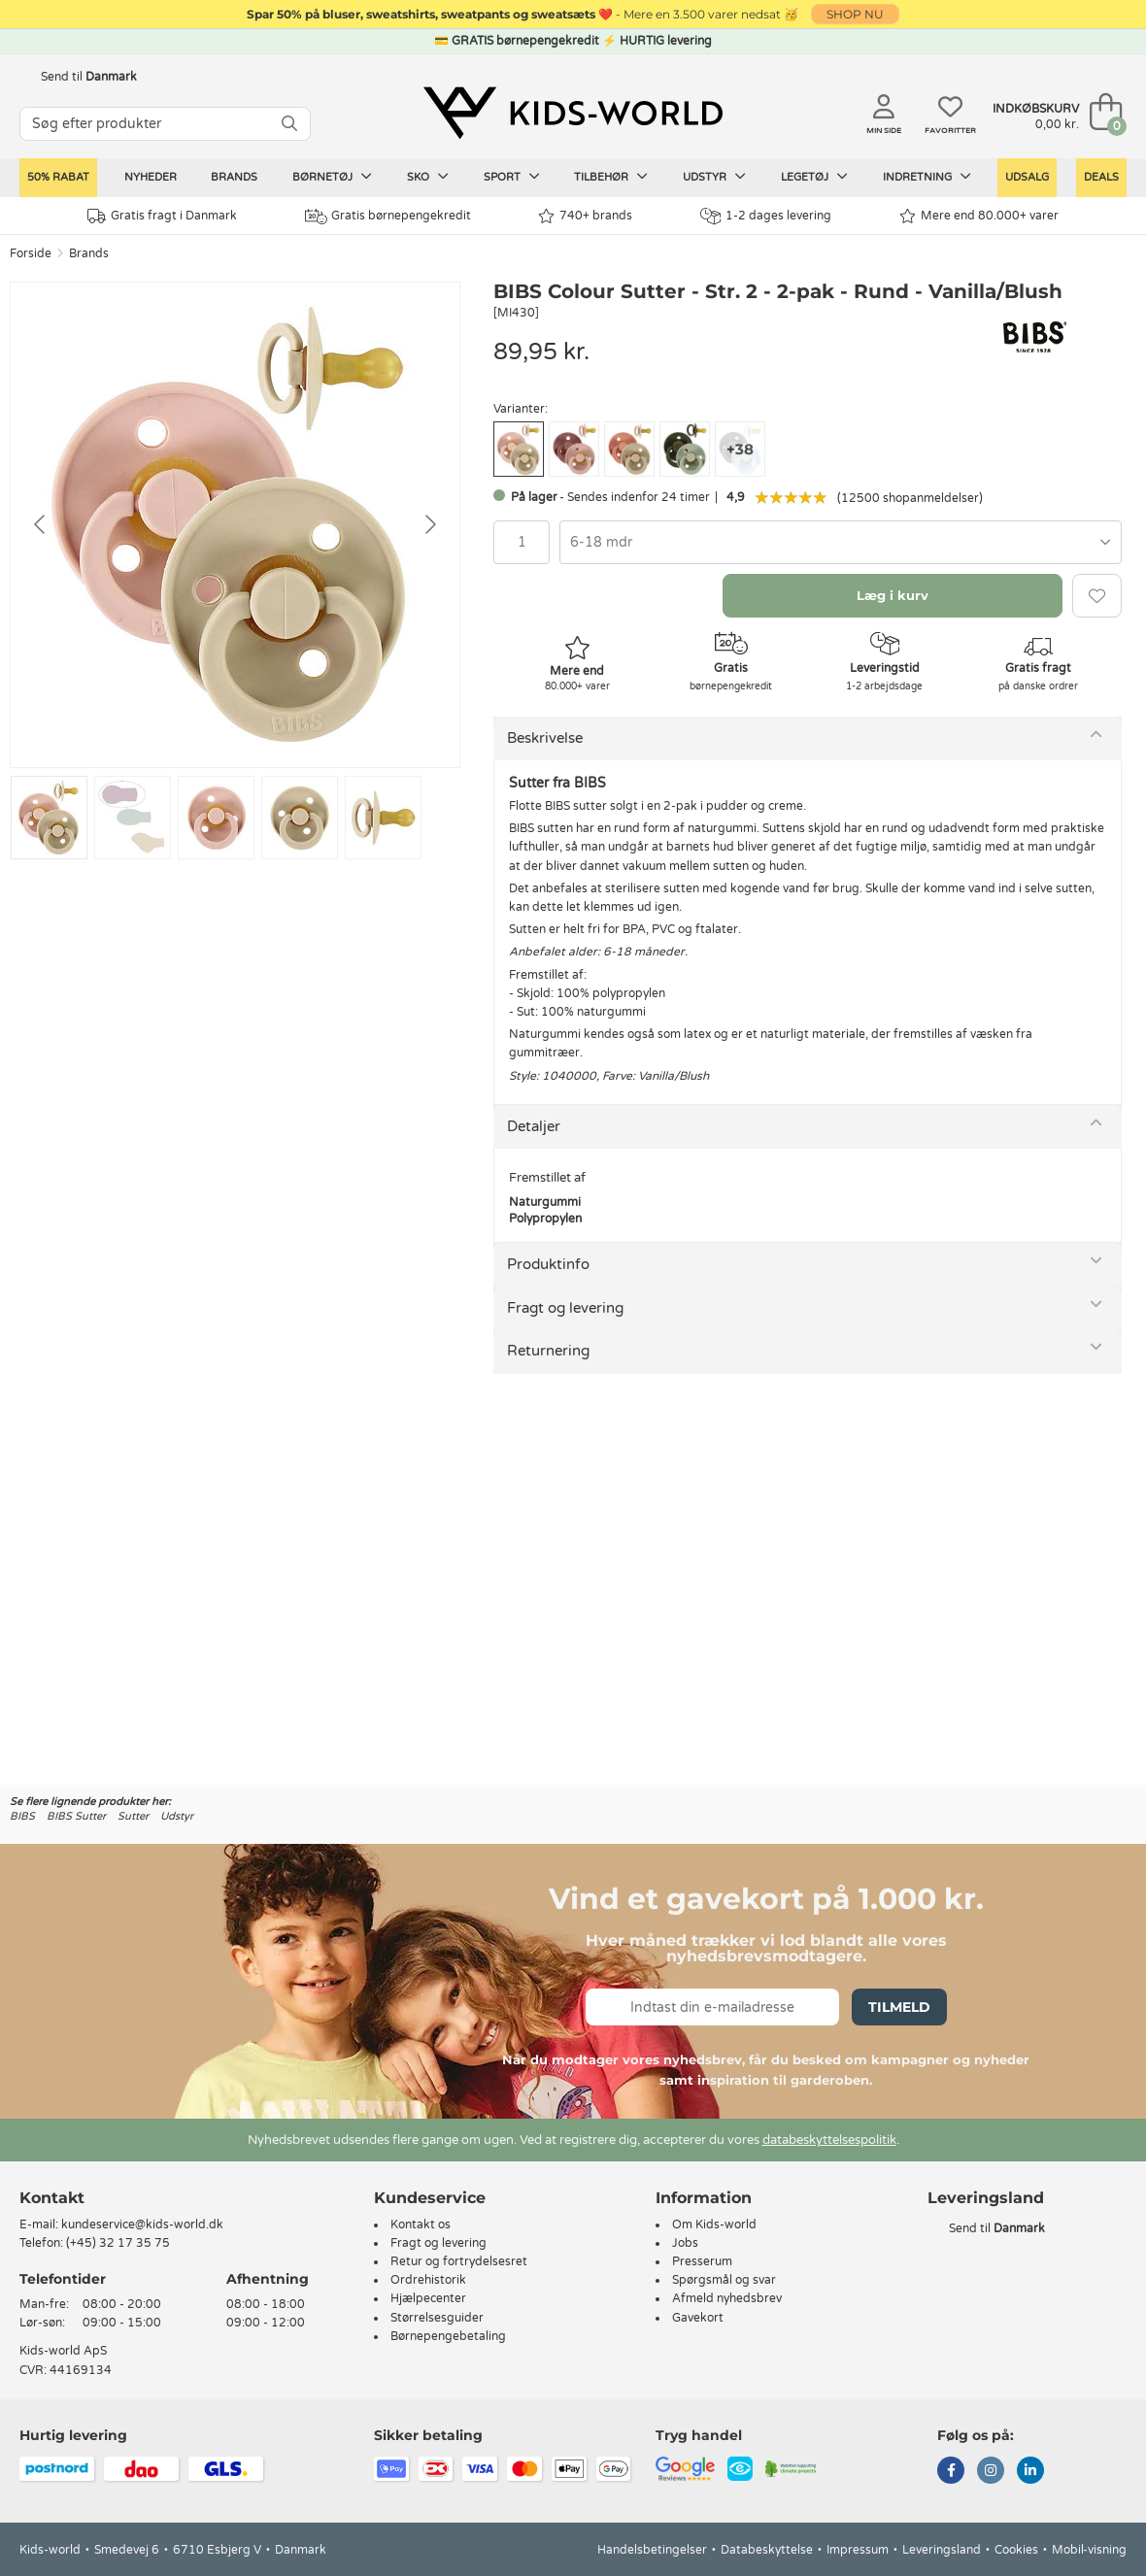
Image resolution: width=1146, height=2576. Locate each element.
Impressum (857, 2550)
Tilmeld (899, 2007)
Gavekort (698, 2318)
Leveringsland (941, 2550)
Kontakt (51, 2198)
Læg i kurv (892, 595)
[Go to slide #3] (216, 817)
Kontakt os (420, 2224)
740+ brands (585, 216)
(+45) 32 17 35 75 (118, 2243)
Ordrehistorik (428, 2280)
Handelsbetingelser (652, 2550)
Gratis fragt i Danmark (162, 216)
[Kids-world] (573, 113)
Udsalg (1027, 177)
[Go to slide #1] (49, 817)
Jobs (685, 2243)
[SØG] (289, 124)
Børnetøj (332, 177)
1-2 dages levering (765, 216)
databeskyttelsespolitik (829, 2140)
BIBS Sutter (76, 1816)
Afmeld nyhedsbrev (727, 2298)
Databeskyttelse (767, 2550)
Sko (428, 177)
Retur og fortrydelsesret (458, 2261)
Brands (234, 177)
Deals (1101, 177)
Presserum (702, 2261)
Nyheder (150, 177)
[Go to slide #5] (383, 817)
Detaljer (533, 1126)
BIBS (22, 1816)
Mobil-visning (1089, 2550)
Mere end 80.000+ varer (979, 216)
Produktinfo (548, 1264)
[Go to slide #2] (132, 817)
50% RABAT (58, 177)
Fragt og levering (565, 1308)
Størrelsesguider (437, 2318)
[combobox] (840, 542)
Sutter (133, 1816)
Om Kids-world (714, 2224)
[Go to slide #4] (299, 817)
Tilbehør (611, 177)
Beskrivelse (545, 738)
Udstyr (714, 177)
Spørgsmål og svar (724, 2280)
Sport (512, 177)
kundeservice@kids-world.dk (142, 2224)
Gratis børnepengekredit (388, 216)
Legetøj (814, 177)
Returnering (548, 1350)
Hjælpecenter (428, 2298)
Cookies (1016, 2550)
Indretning (927, 177)
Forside (30, 253)
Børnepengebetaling (448, 2336)
